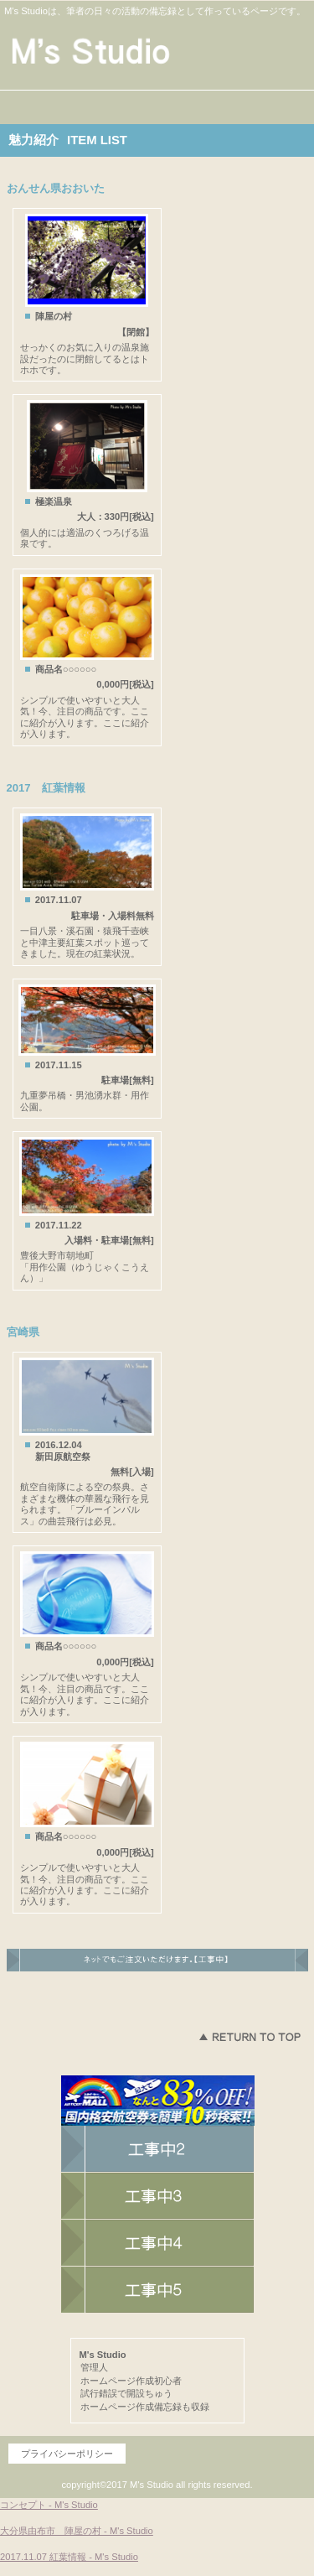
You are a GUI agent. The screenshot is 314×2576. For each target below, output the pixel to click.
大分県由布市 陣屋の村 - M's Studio (76, 2531)
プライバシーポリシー (67, 2454)
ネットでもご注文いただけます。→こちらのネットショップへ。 (157, 1968)
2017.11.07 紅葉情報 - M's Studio (69, 2557)
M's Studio (157, 52)
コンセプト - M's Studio (49, 2505)
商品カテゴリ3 (157, 2290)
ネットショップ (157, 2149)
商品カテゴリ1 (157, 2196)
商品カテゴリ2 (157, 2243)
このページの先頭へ (249, 2036)
